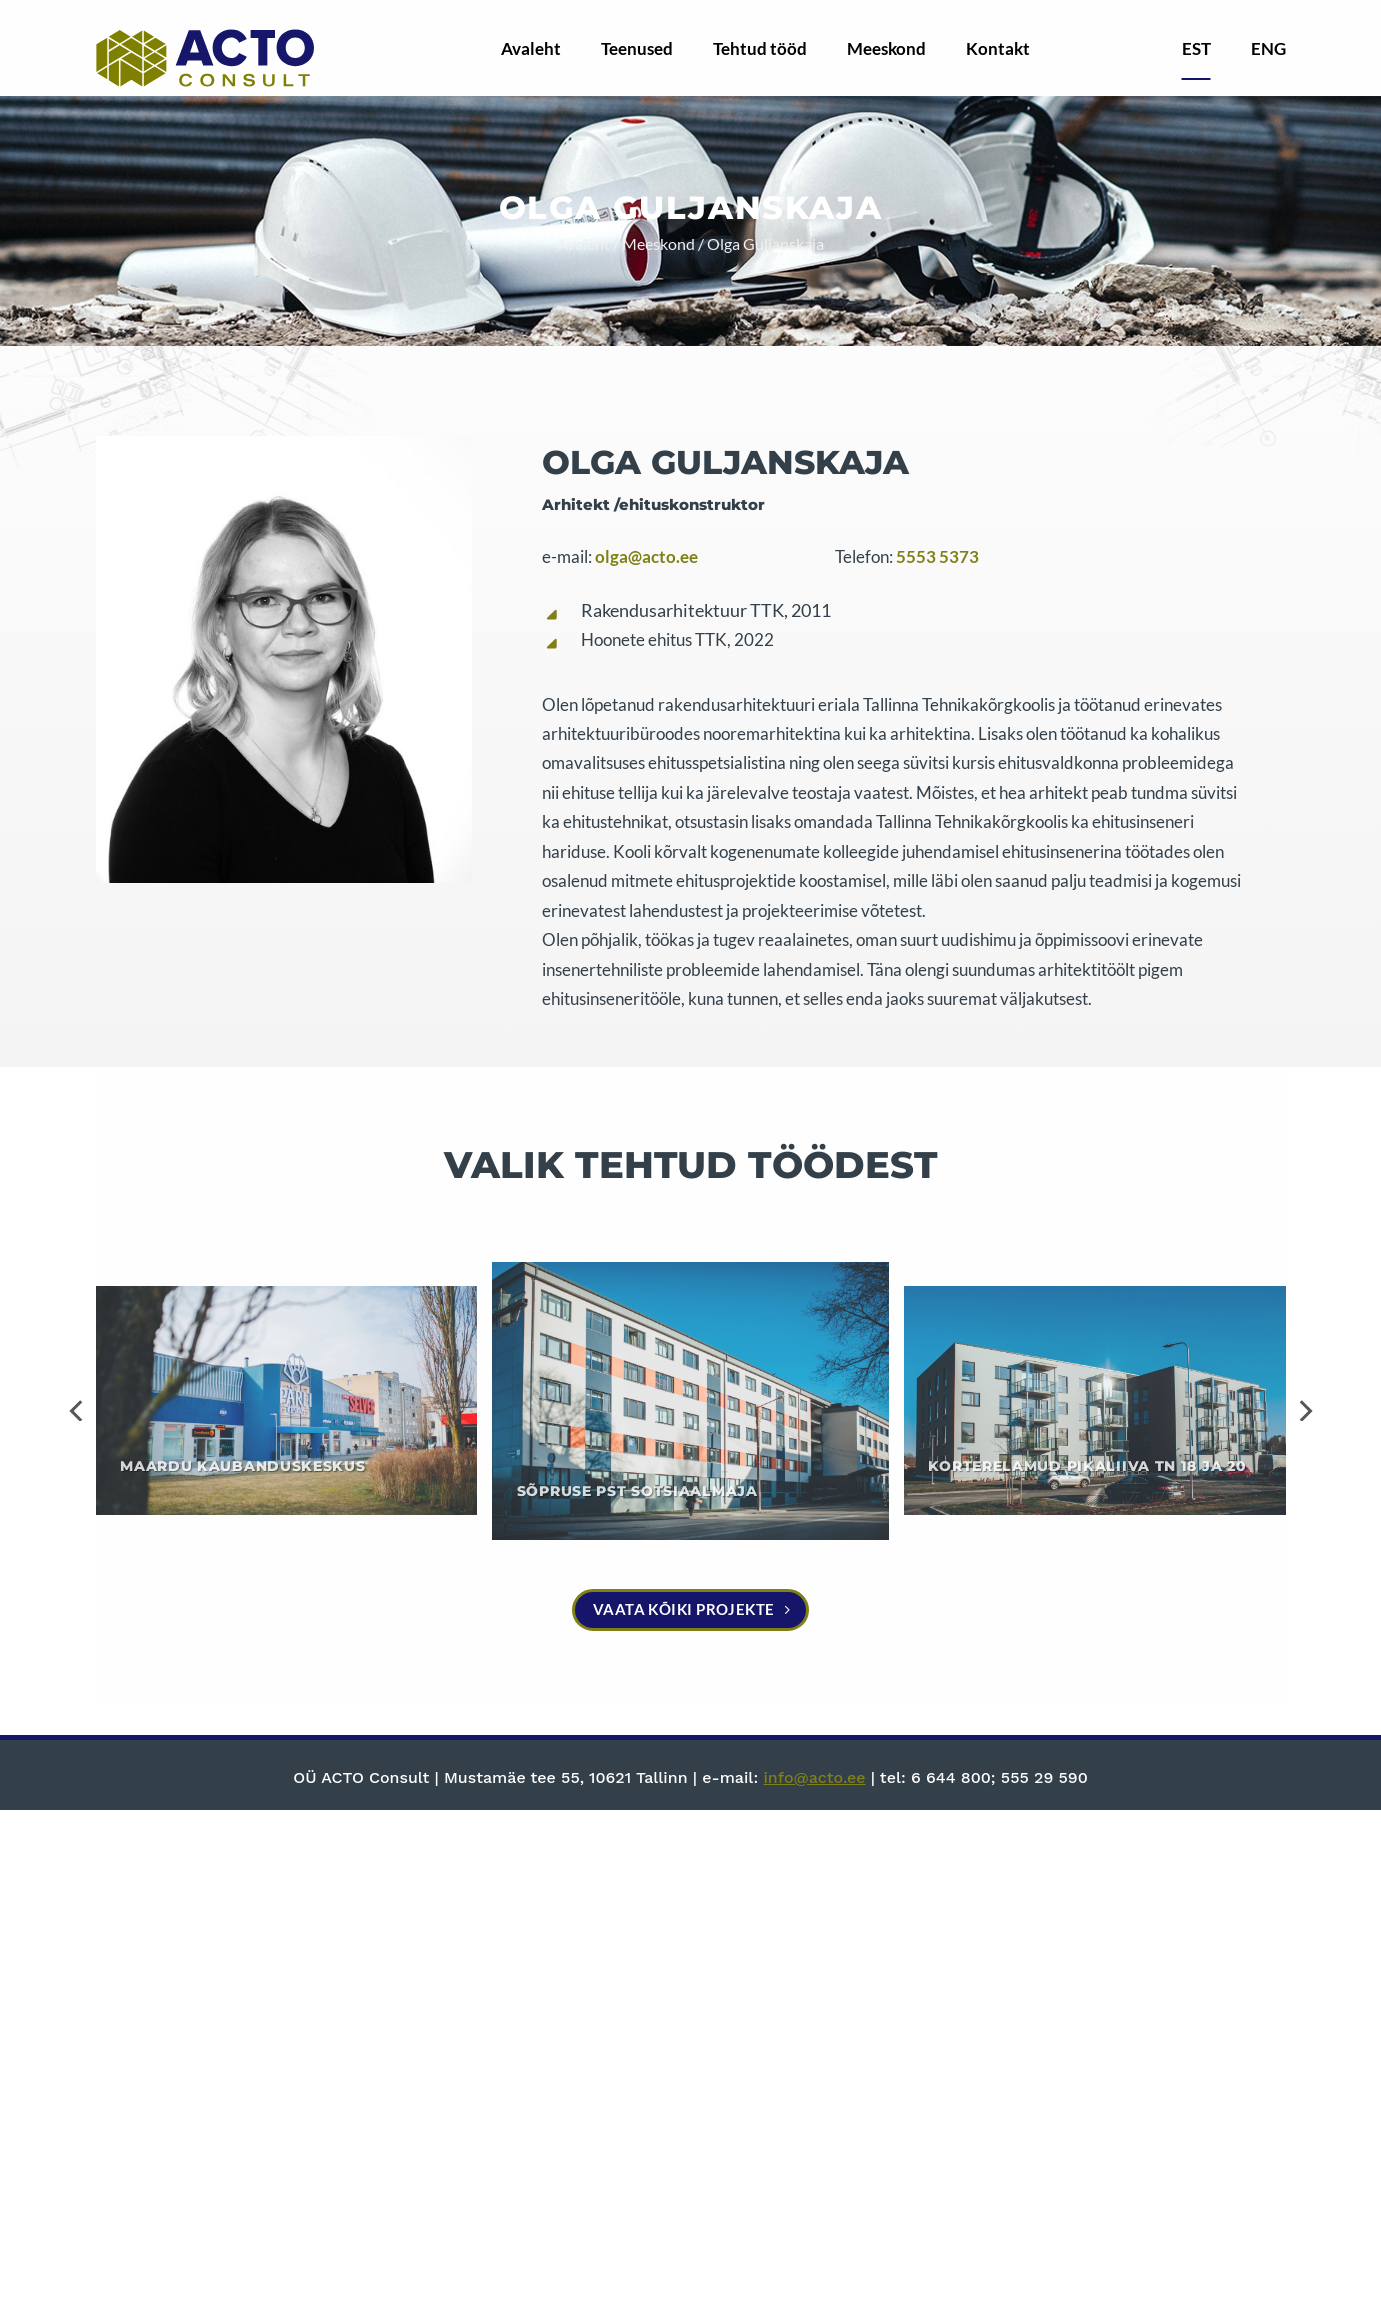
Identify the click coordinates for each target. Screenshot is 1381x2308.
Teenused (637, 48)
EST (1196, 48)
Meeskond (886, 48)
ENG (1268, 48)
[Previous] (78, 1411)
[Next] (1304, 1411)
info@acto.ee (814, 1777)
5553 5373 (937, 557)
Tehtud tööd (760, 48)
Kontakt (998, 48)
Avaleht (531, 48)
